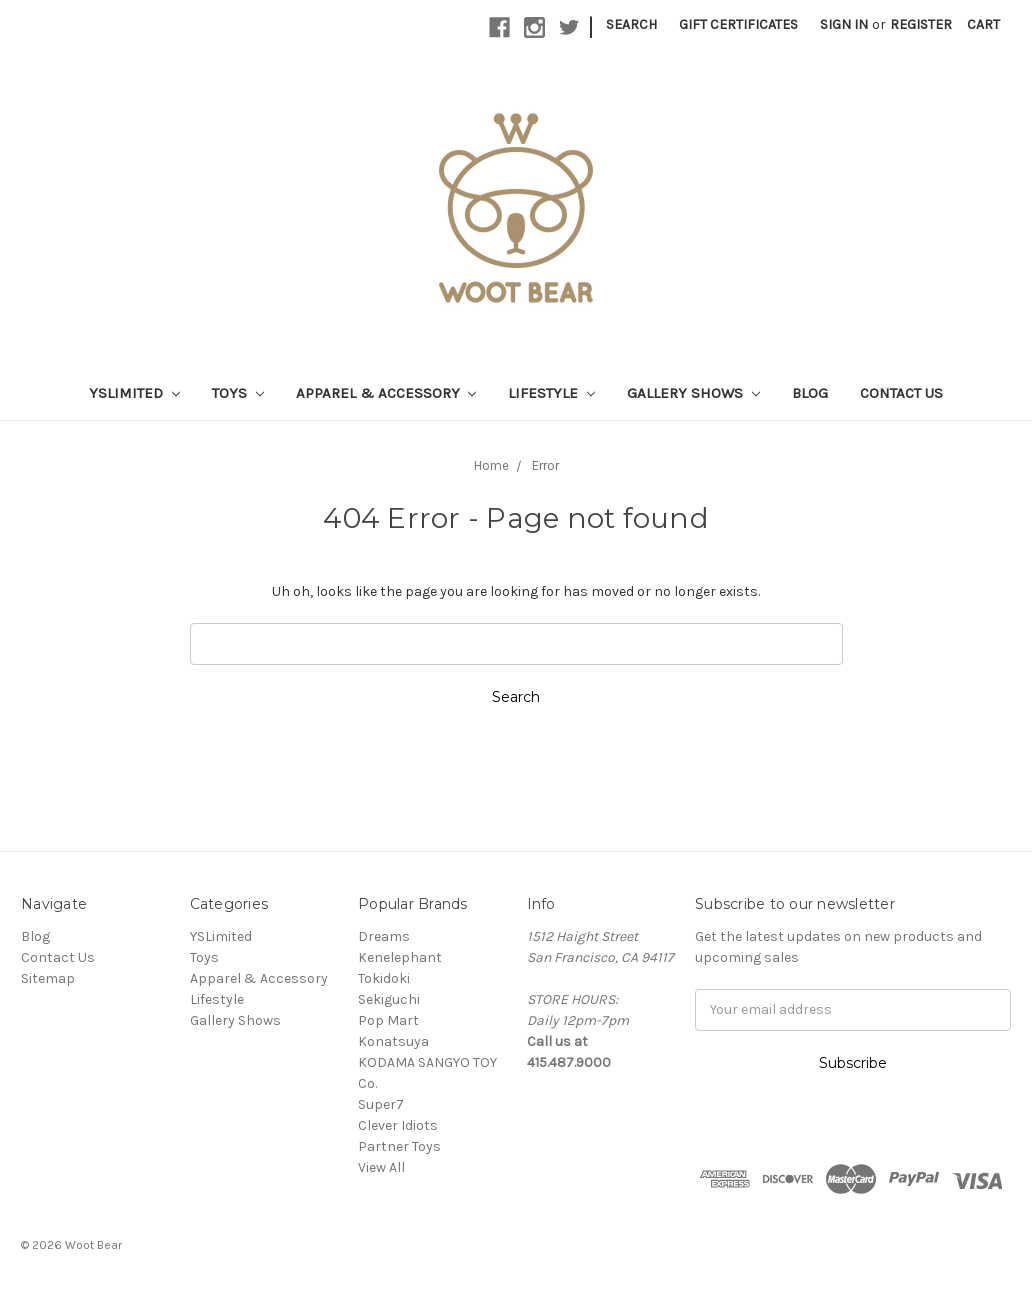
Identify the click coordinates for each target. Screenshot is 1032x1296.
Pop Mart (388, 1020)
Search (631, 24)
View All (381, 1167)
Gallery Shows (693, 393)
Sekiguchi (389, 999)
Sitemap (48, 978)
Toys (238, 393)
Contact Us (901, 393)
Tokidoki (384, 978)
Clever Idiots (398, 1125)
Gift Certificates (738, 24)
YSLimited (134, 393)
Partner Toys (399, 1146)
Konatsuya (393, 1041)
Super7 (381, 1104)
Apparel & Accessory (386, 393)
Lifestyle (551, 393)
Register (921, 24)
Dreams (384, 936)
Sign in (844, 24)
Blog (810, 393)
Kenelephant (400, 957)
